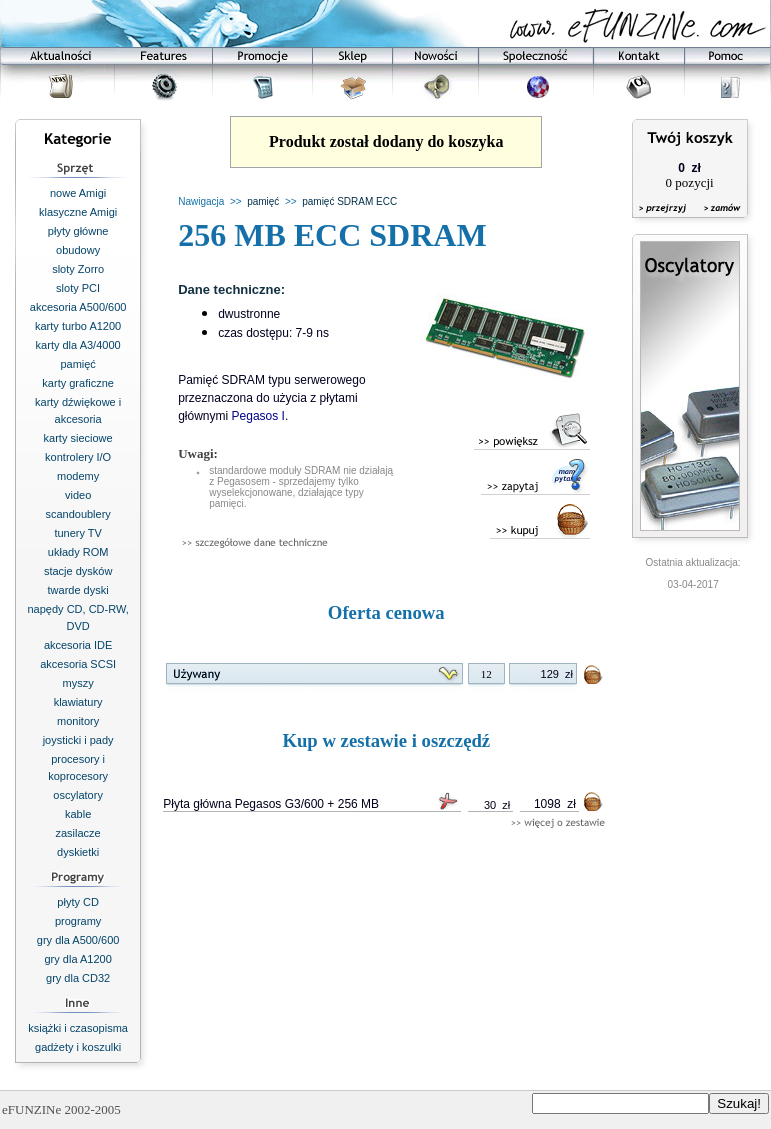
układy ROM (78, 552)
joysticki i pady (78, 740)
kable (78, 814)
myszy (78, 683)
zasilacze (78, 833)
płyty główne (78, 231)
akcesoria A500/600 (78, 307)
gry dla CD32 (78, 978)
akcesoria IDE (78, 645)
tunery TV (78, 533)
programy (78, 921)
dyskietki (78, 852)
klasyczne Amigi (78, 212)
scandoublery (77, 514)
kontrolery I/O (78, 457)
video (78, 495)
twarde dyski (78, 590)
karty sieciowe (78, 438)
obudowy (78, 250)
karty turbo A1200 (78, 326)
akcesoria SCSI (78, 664)
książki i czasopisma (78, 1028)
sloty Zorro (78, 269)
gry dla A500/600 (78, 940)
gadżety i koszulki (78, 1047)
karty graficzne (78, 383)
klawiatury (78, 702)
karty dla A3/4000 (78, 345)
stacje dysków (78, 571)
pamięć (77, 364)
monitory (78, 721)
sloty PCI (78, 288)
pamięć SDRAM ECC (349, 201)
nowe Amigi (78, 193)
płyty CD (78, 902)
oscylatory (78, 795)
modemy (78, 476)
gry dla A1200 (77, 959)
